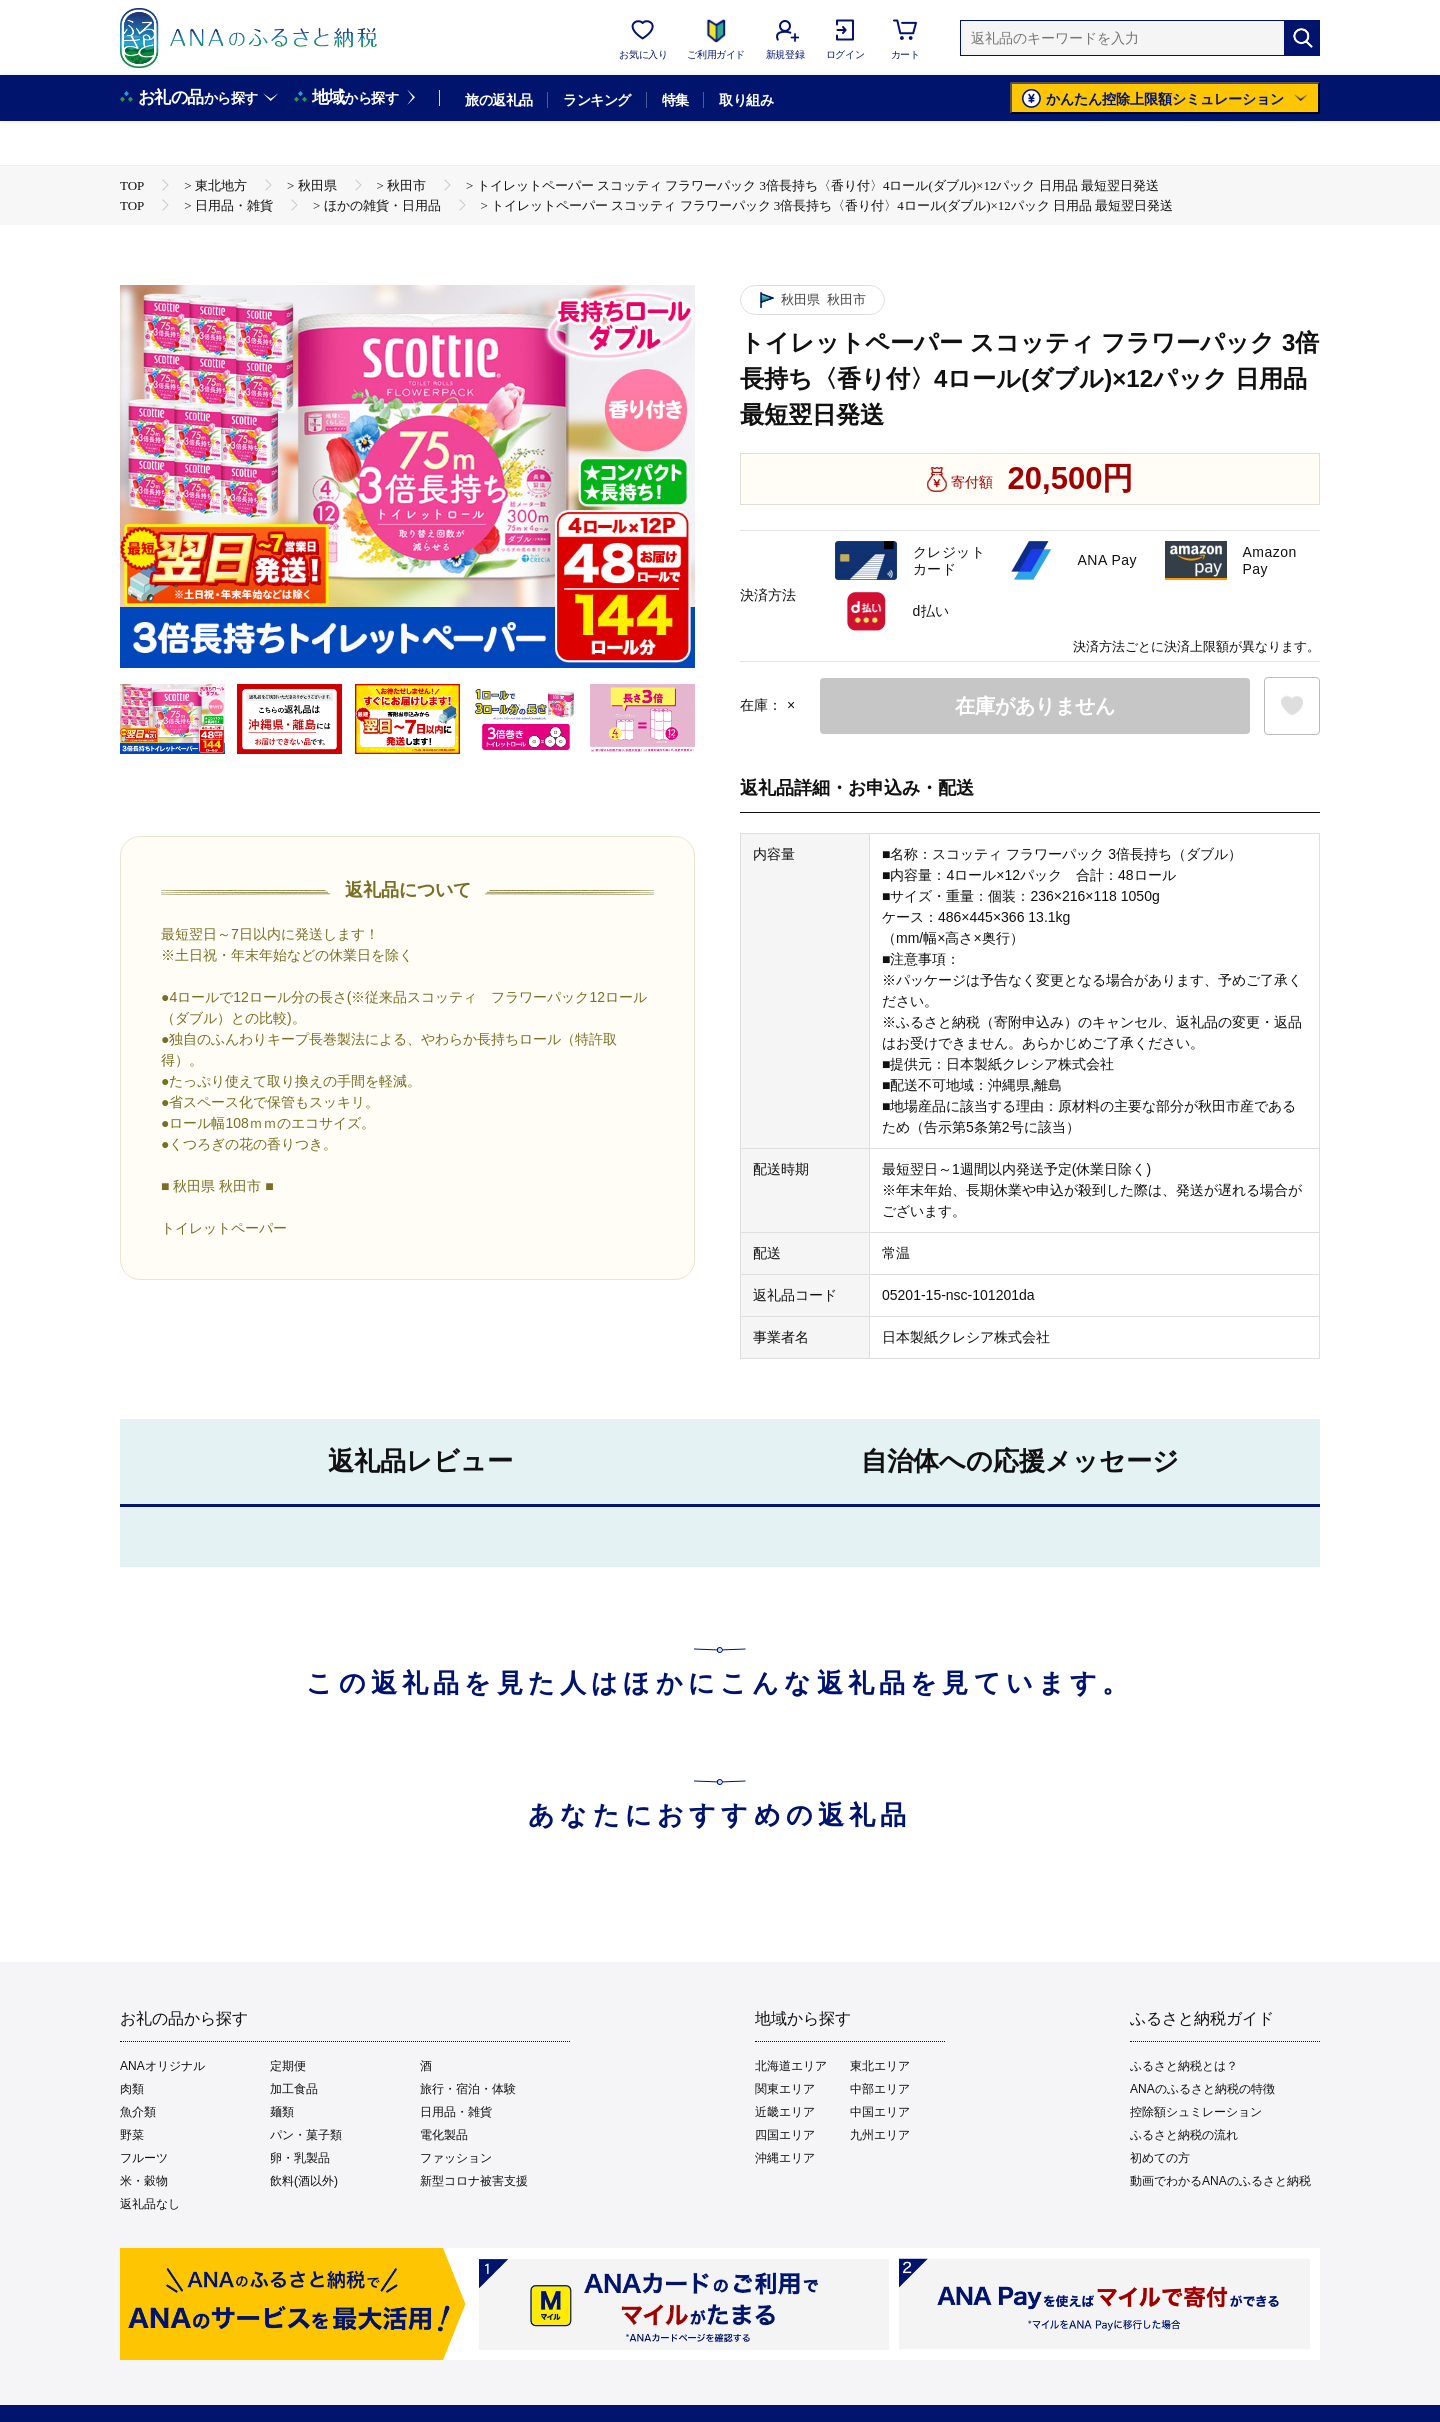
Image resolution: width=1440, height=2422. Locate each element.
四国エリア (785, 2135)
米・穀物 (144, 2181)
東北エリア (880, 2066)
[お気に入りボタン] (1292, 706)
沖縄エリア (785, 2158)
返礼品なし (150, 2204)
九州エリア (880, 2135)
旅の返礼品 (498, 100)
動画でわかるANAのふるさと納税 (1220, 2181)
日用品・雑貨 (456, 2112)
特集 (675, 100)
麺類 (282, 2112)
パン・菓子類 (306, 2135)
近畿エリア (785, 2112)
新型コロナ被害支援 (474, 2181)
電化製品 (444, 2135)
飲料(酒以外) (304, 2181)
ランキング (596, 100)
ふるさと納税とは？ (1184, 2066)
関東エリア (785, 2089)
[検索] (1302, 38)
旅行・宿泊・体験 (468, 2089)
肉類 (132, 2089)
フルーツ (144, 2158)
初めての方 (1160, 2158)
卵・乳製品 (300, 2158)
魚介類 (138, 2112)
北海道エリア (791, 2066)
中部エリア (880, 2089)
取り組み (746, 100)
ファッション (456, 2158)
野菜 (132, 2135)
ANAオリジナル (162, 2066)
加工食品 (294, 2089)
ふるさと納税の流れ (1184, 2135)
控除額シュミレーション (1196, 2112)
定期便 (288, 2066)
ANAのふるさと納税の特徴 (1202, 2089)
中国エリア (880, 2112)
